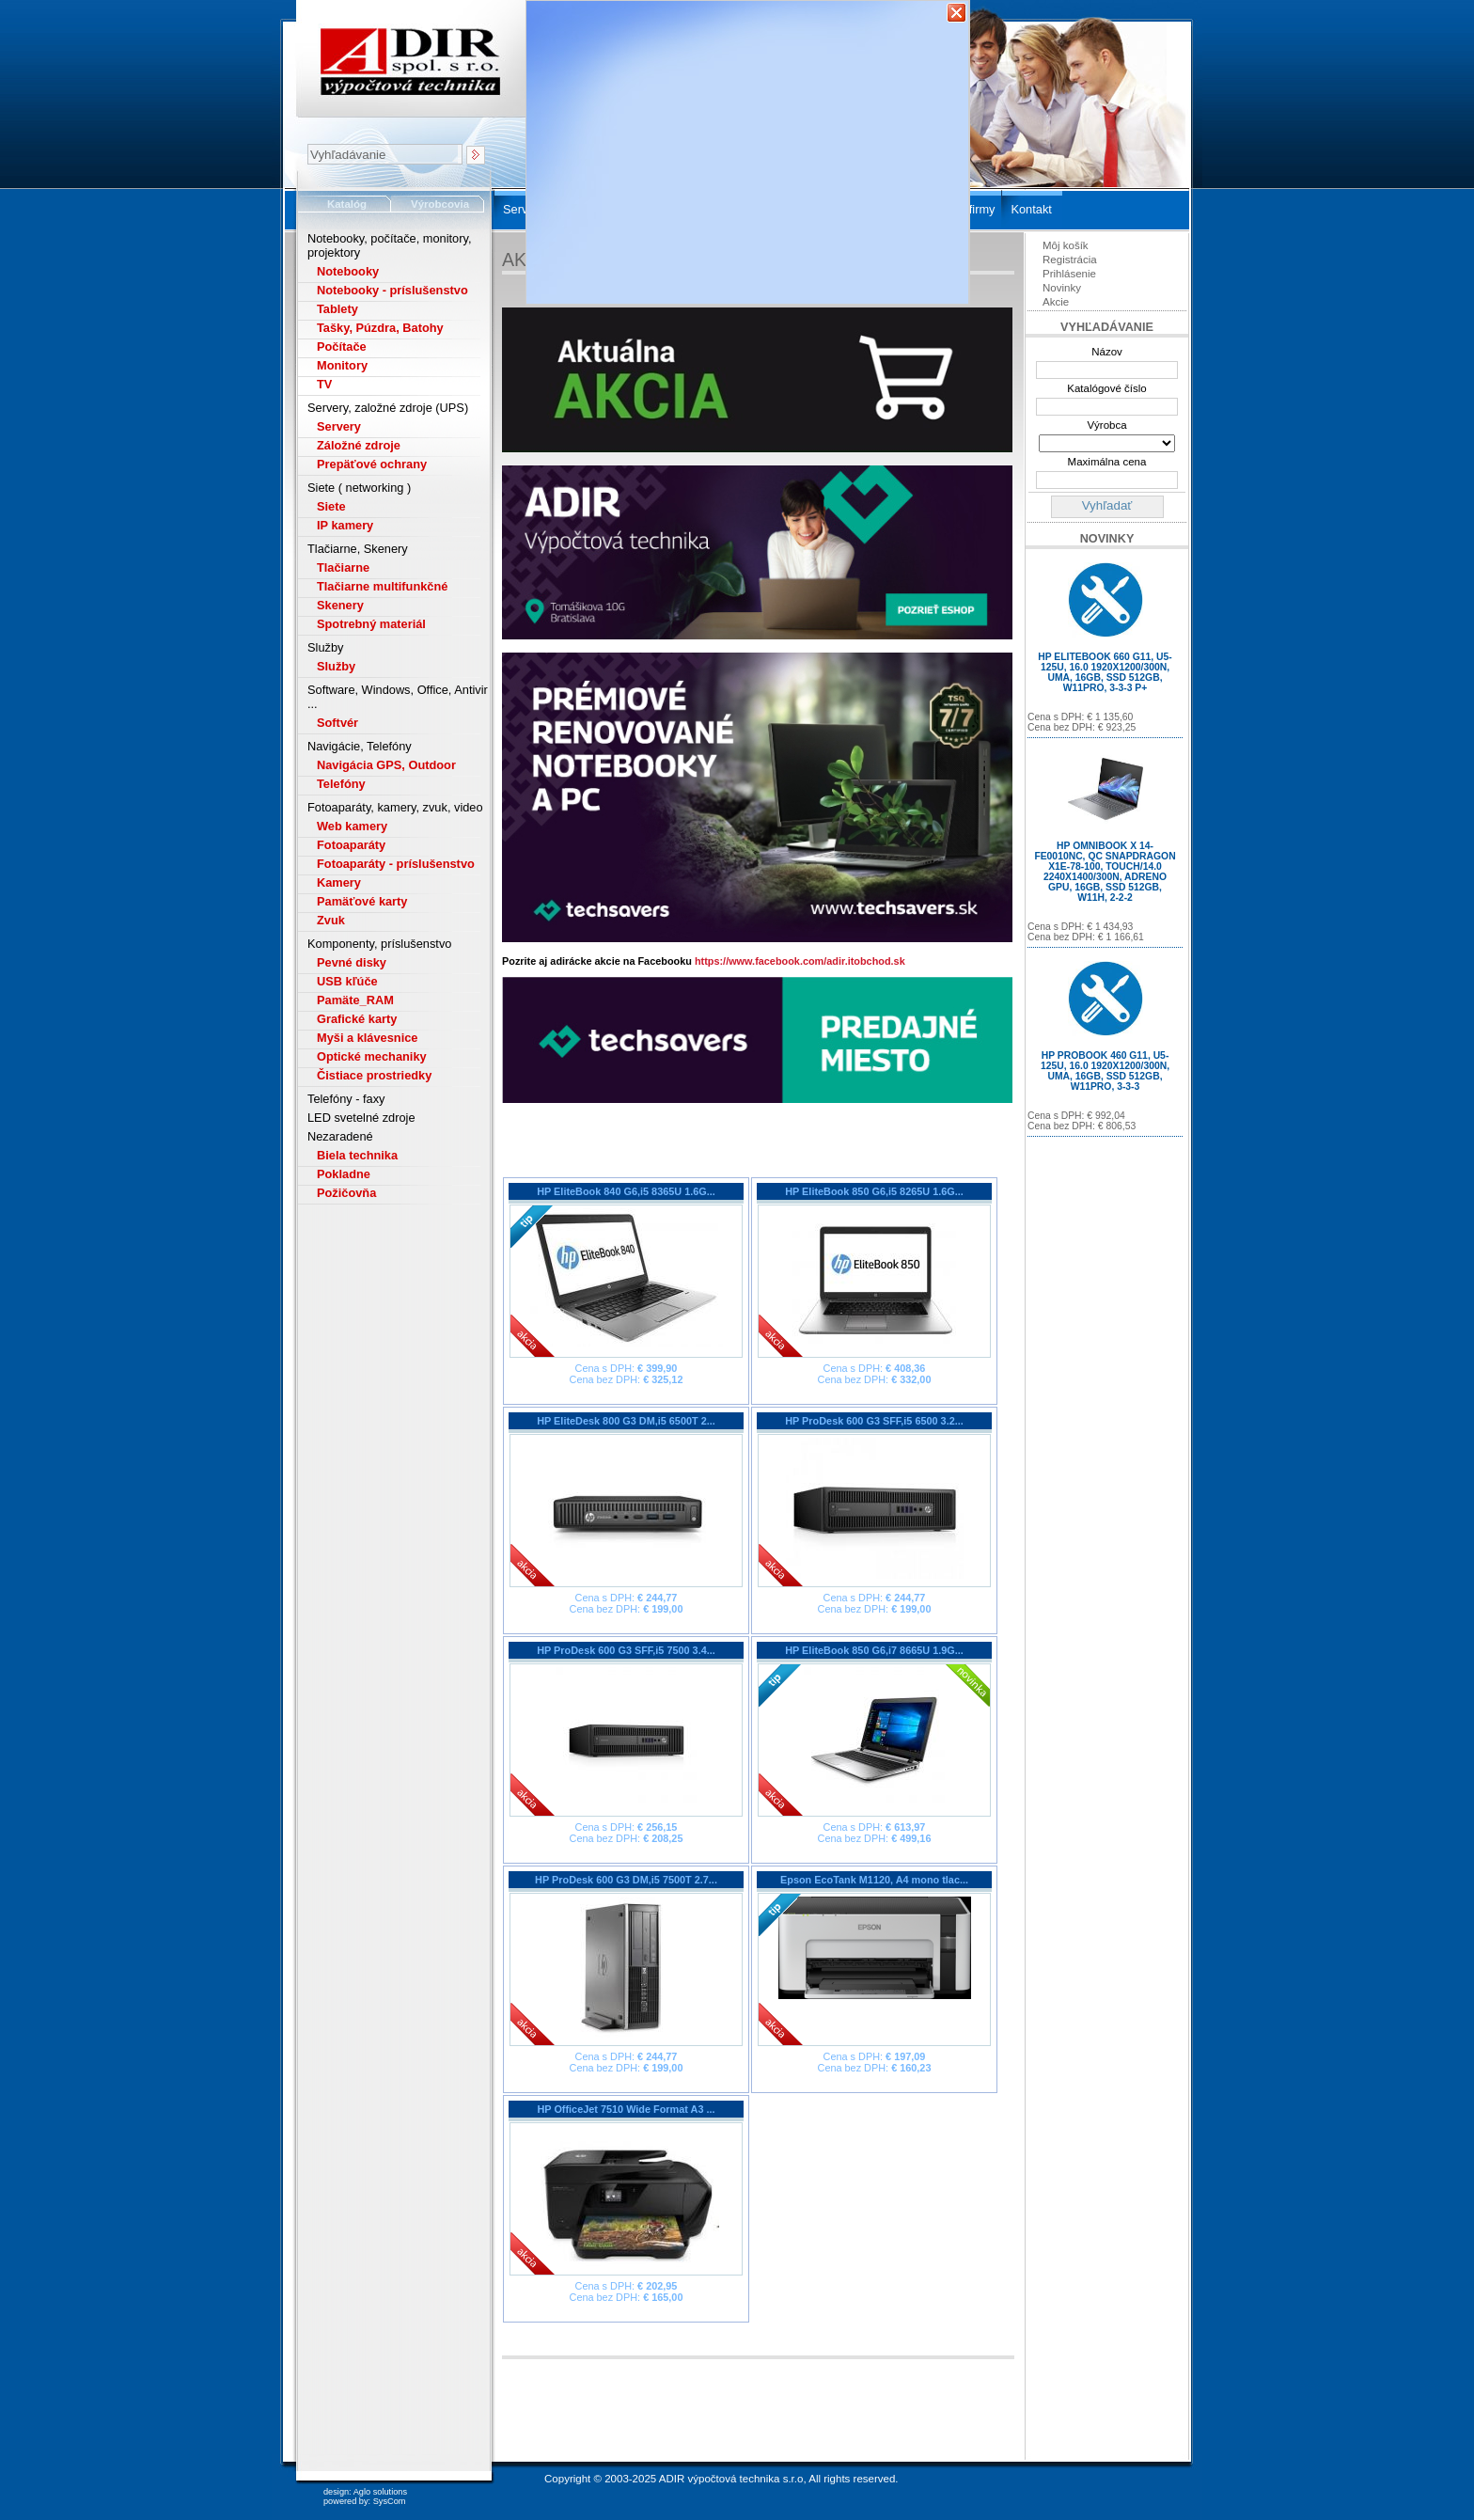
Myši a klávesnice (367, 1038)
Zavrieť (956, 13)
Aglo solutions (380, 2491)
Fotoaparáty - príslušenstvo (396, 864)
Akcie (1056, 301)
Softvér (337, 723)
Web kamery (352, 826)
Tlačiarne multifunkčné (382, 586)
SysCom (389, 2501)
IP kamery (345, 525)
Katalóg (347, 204)
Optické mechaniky (372, 1056)
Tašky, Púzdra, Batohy (380, 328)
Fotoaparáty (351, 845)
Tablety (337, 309)
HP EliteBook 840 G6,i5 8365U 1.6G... (626, 1191)
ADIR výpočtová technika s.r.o (731, 2478)
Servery (339, 426)
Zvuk (331, 920)
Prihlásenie (1069, 273)
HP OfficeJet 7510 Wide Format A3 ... (625, 2109)
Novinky (1062, 287)
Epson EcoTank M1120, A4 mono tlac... (874, 1879)
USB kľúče (347, 981)
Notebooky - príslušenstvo (392, 290)
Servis (520, 209)
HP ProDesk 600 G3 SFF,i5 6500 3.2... (874, 1420)
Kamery (339, 882)
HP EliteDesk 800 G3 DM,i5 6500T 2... (626, 1420)
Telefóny (341, 784)
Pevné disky (351, 962)
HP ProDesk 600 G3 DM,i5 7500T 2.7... (626, 1879)
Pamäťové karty (362, 901)
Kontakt (1031, 209)
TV (324, 384)
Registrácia (1070, 259)
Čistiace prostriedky (374, 1075)
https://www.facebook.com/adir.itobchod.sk (800, 961)
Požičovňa (346, 1193)
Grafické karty (357, 1019)
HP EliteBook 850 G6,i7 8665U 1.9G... (874, 1650)
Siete (331, 506)
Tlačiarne (343, 567)
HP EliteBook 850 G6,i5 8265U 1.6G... (874, 1191)
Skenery (340, 605)
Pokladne (343, 1174)
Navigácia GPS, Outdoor (386, 765)
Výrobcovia (440, 204)
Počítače (342, 346)
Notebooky (348, 271)
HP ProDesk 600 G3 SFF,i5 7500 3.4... (626, 1650)
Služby (336, 666)
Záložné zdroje (358, 445)
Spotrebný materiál (371, 624)
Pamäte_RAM (355, 1000)
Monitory (342, 365)
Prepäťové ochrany (372, 464)
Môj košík (1066, 245)
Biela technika (357, 1155)
